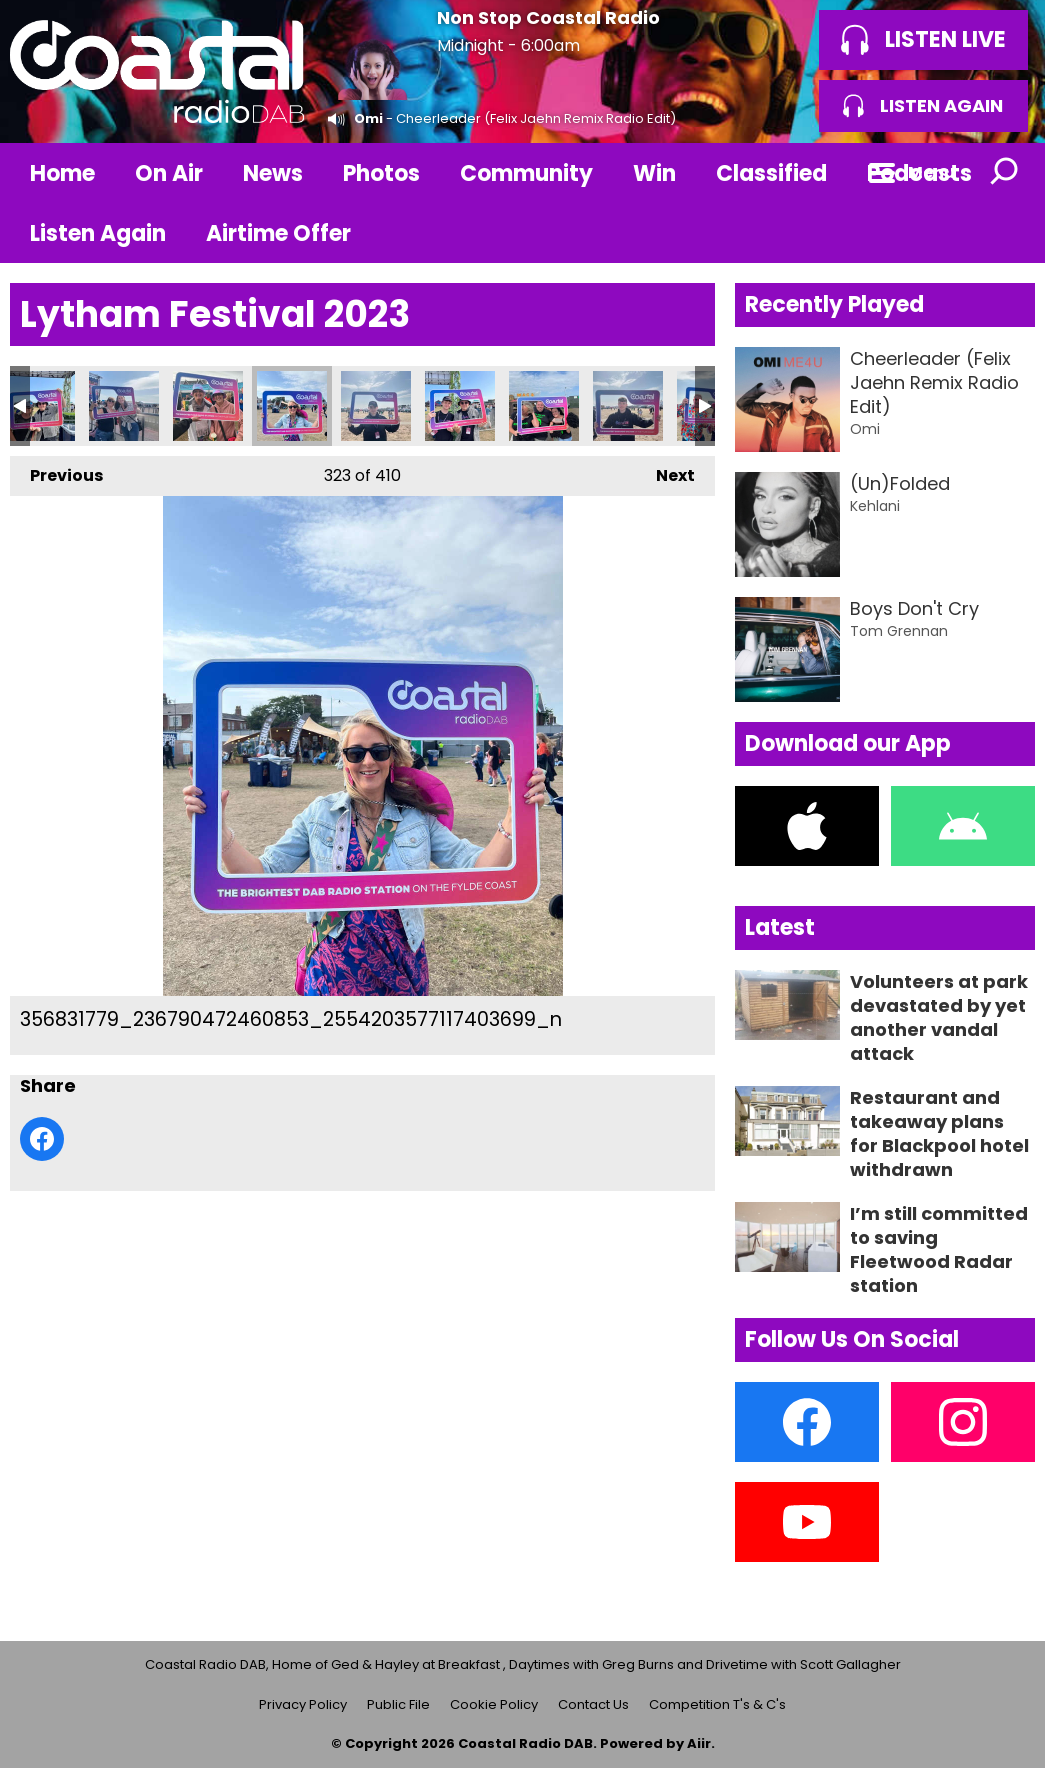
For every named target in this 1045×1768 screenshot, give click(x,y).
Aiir (699, 1743)
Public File (398, 1704)
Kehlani (875, 506)
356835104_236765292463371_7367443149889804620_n (544, 406)
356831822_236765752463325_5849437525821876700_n (376, 406)
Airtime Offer (278, 233)
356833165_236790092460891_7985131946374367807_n (460, 406)
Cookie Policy (494, 1704)
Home (62, 173)
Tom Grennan (899, 631)
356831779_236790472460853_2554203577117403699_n (292, 406)
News (273, 173)
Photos (381, 173)
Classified (771, 173)
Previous (56, 471)
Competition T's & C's (717, 1704)
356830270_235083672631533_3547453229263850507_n (208, 406)
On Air (169, 173)
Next (665, 471)
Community (526, 173)
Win (654, 173)
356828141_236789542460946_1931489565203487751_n (40, 406)
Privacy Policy (303, 1704)
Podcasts (919, 173)
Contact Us (593, 1704)
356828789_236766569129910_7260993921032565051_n (124, 406)
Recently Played (834, 304)
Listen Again (98, 233)
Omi (368, 118)
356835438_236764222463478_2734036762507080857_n (628, 406)
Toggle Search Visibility (1005, 173)
